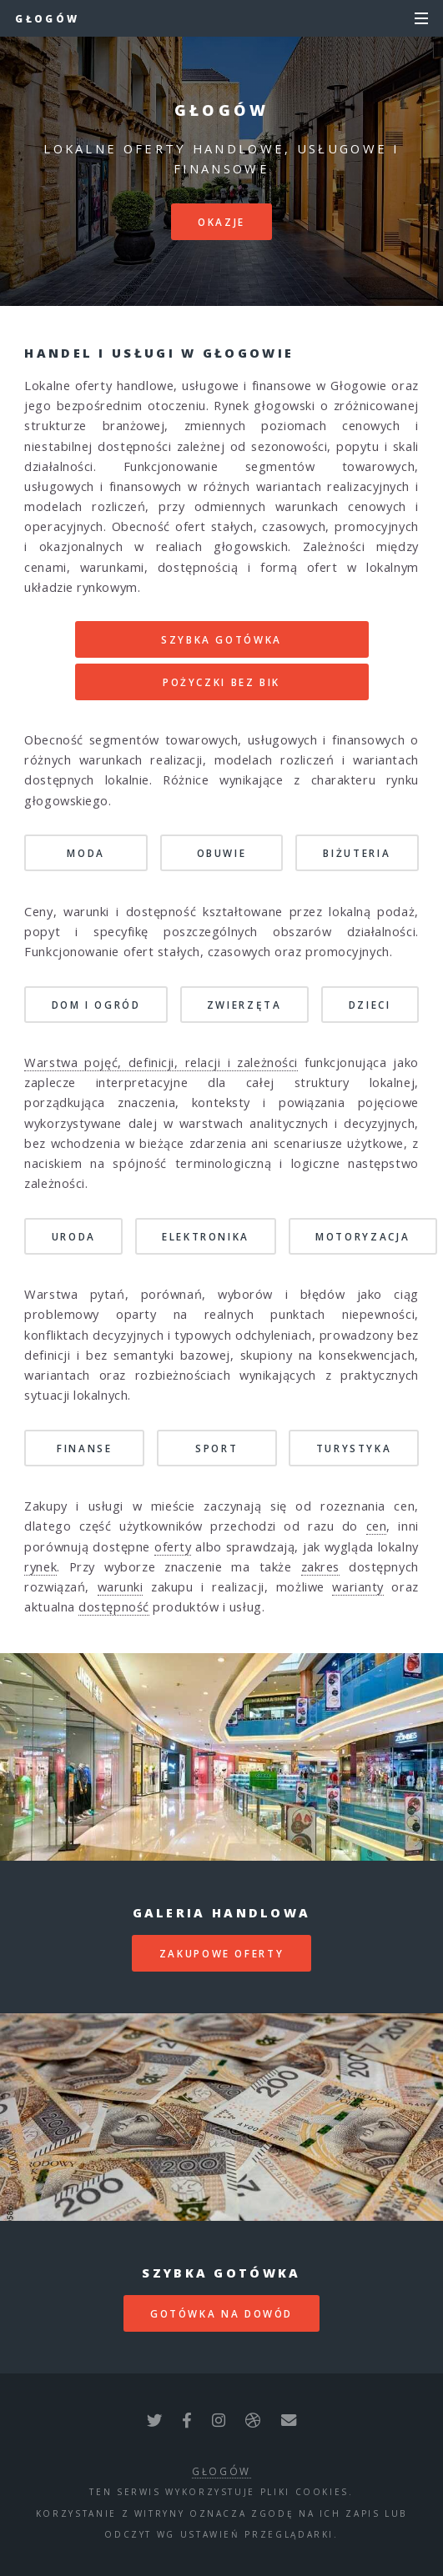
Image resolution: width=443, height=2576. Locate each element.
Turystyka (354, 1448)
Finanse (84, 1448)
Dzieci (370, 1004)
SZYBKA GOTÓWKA (221, 639)
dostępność (113, 1606)
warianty (357, 1586)
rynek (40, 1566)
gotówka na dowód (221, 2313)
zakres (320, 1566)
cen (376, 1525)
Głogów (47, 18)
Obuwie (222, 853)
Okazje (221, 221)
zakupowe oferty (221, 1953)
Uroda (74, 1236)
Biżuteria (356, 853)
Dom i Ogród (96, 1004)
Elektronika (205, 1236)
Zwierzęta (244, 1004)
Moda (86, 853)
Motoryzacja (362, 1236)
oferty (172, 1546)
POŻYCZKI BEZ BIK (221, 682)
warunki (120, 1586)
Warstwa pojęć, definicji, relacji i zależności (161, 1062)
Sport (216, 1448)
